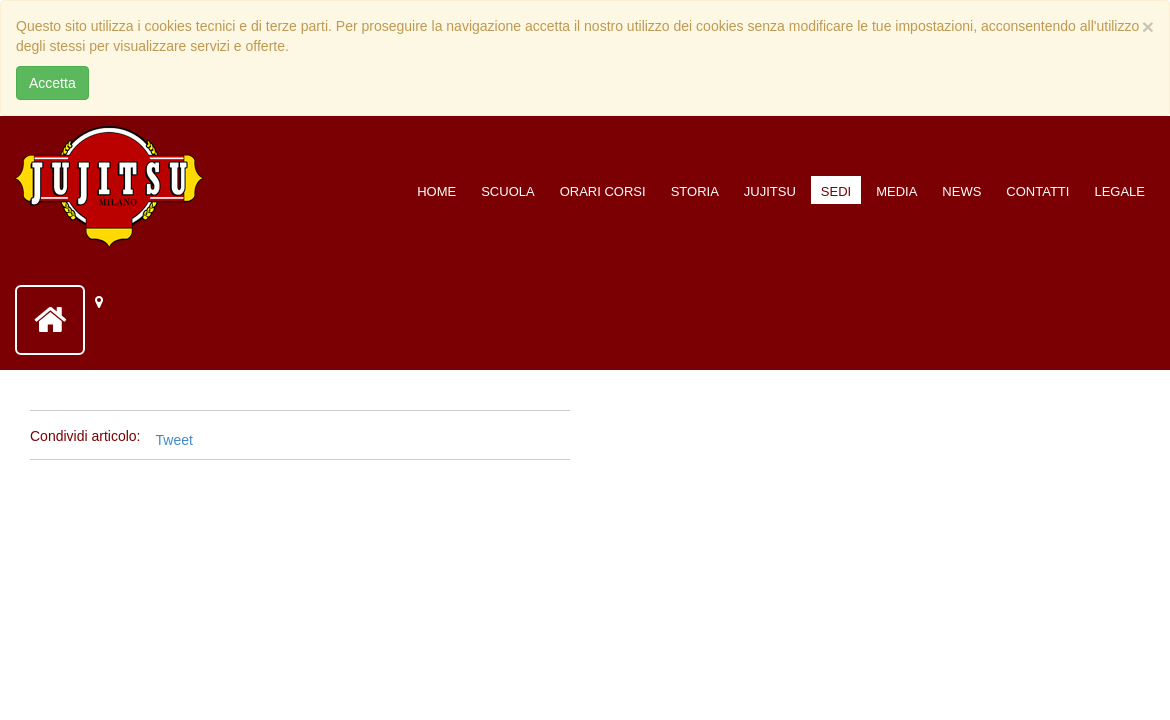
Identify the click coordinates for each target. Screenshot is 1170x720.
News (961, 191)
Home (436, 191)
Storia (695, 191)
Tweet (174, 440)
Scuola (507, 191)
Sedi (836, 191)
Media (896, 191)
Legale (1119, 191)
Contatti (1037, 191)
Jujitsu (770, 191)
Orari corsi (603, 191)
